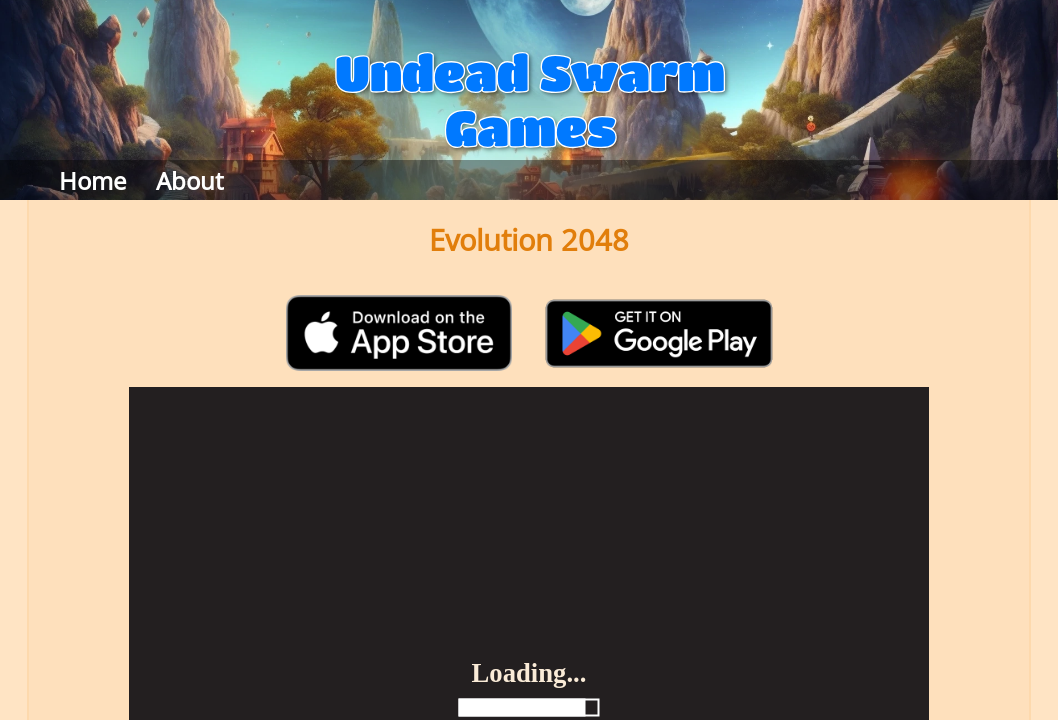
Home (92, 180)
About (190, 180)
